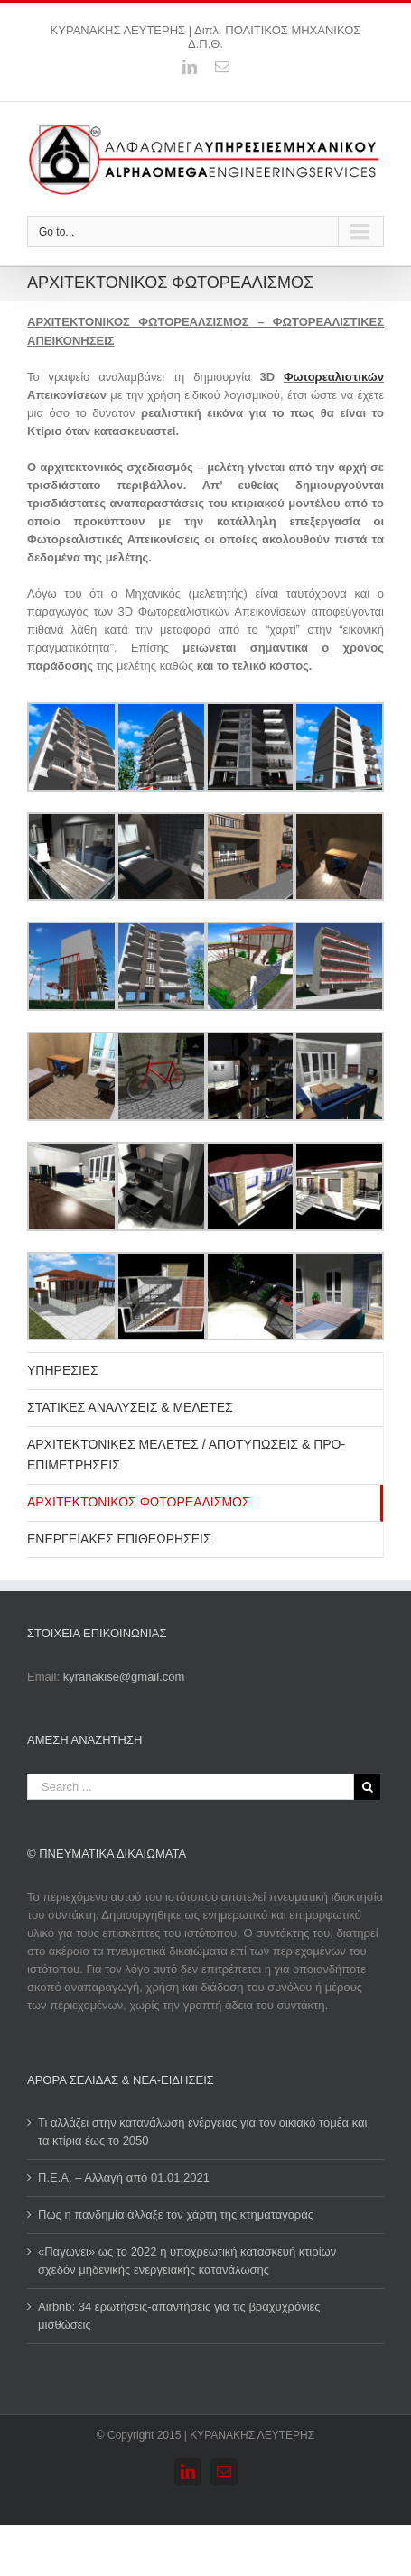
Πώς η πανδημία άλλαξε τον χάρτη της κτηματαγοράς (175, 2214)
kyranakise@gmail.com (124, 1676)
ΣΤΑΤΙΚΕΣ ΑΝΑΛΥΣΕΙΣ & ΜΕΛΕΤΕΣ (130, 1407)
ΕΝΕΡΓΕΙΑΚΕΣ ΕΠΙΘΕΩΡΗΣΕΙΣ (119, 1539)
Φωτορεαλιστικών (334, 377)
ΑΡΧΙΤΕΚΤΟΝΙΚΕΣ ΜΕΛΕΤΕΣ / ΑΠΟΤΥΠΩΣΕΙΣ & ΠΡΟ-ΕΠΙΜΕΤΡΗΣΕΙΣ (186, 1455)
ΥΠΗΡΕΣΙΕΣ (62, 1370)
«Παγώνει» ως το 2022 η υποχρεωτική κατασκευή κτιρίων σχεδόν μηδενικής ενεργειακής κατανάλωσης (187, 2260)
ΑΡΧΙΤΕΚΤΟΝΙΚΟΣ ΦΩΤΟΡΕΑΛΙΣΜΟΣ (138, 1502)
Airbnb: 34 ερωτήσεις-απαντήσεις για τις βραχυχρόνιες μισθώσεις (179, 2315)
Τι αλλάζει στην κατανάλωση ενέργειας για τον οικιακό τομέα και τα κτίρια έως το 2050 (202, 2131)
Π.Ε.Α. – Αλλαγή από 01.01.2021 (124, 2177)
